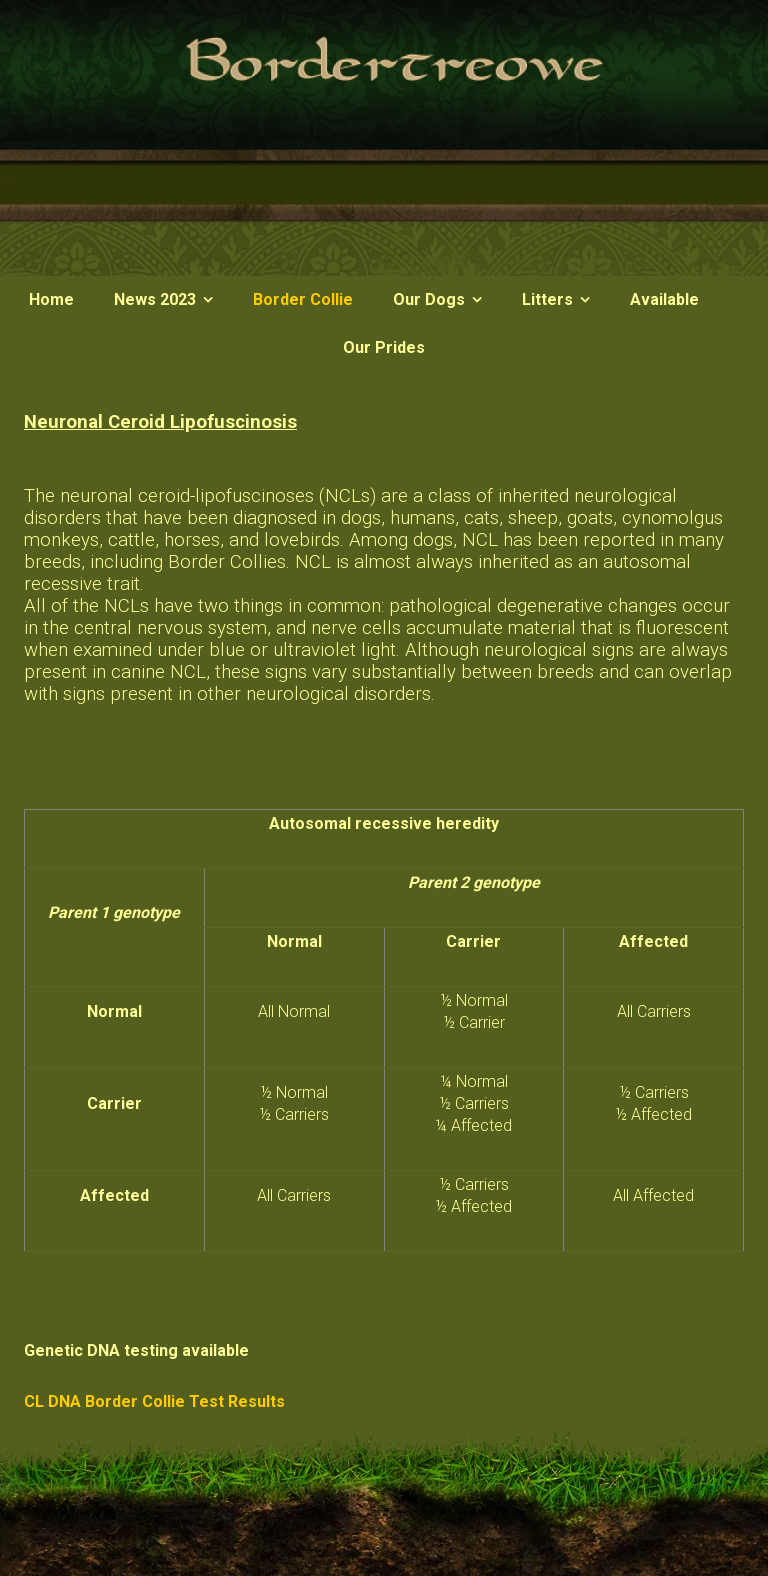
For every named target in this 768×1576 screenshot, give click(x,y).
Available (664, 299)
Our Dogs (429, 299)
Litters (547, 299)
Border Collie (303, 299)
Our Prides (384, 347)
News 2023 (155, 299)
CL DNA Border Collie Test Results (154, 1401)
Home (51, 299)
